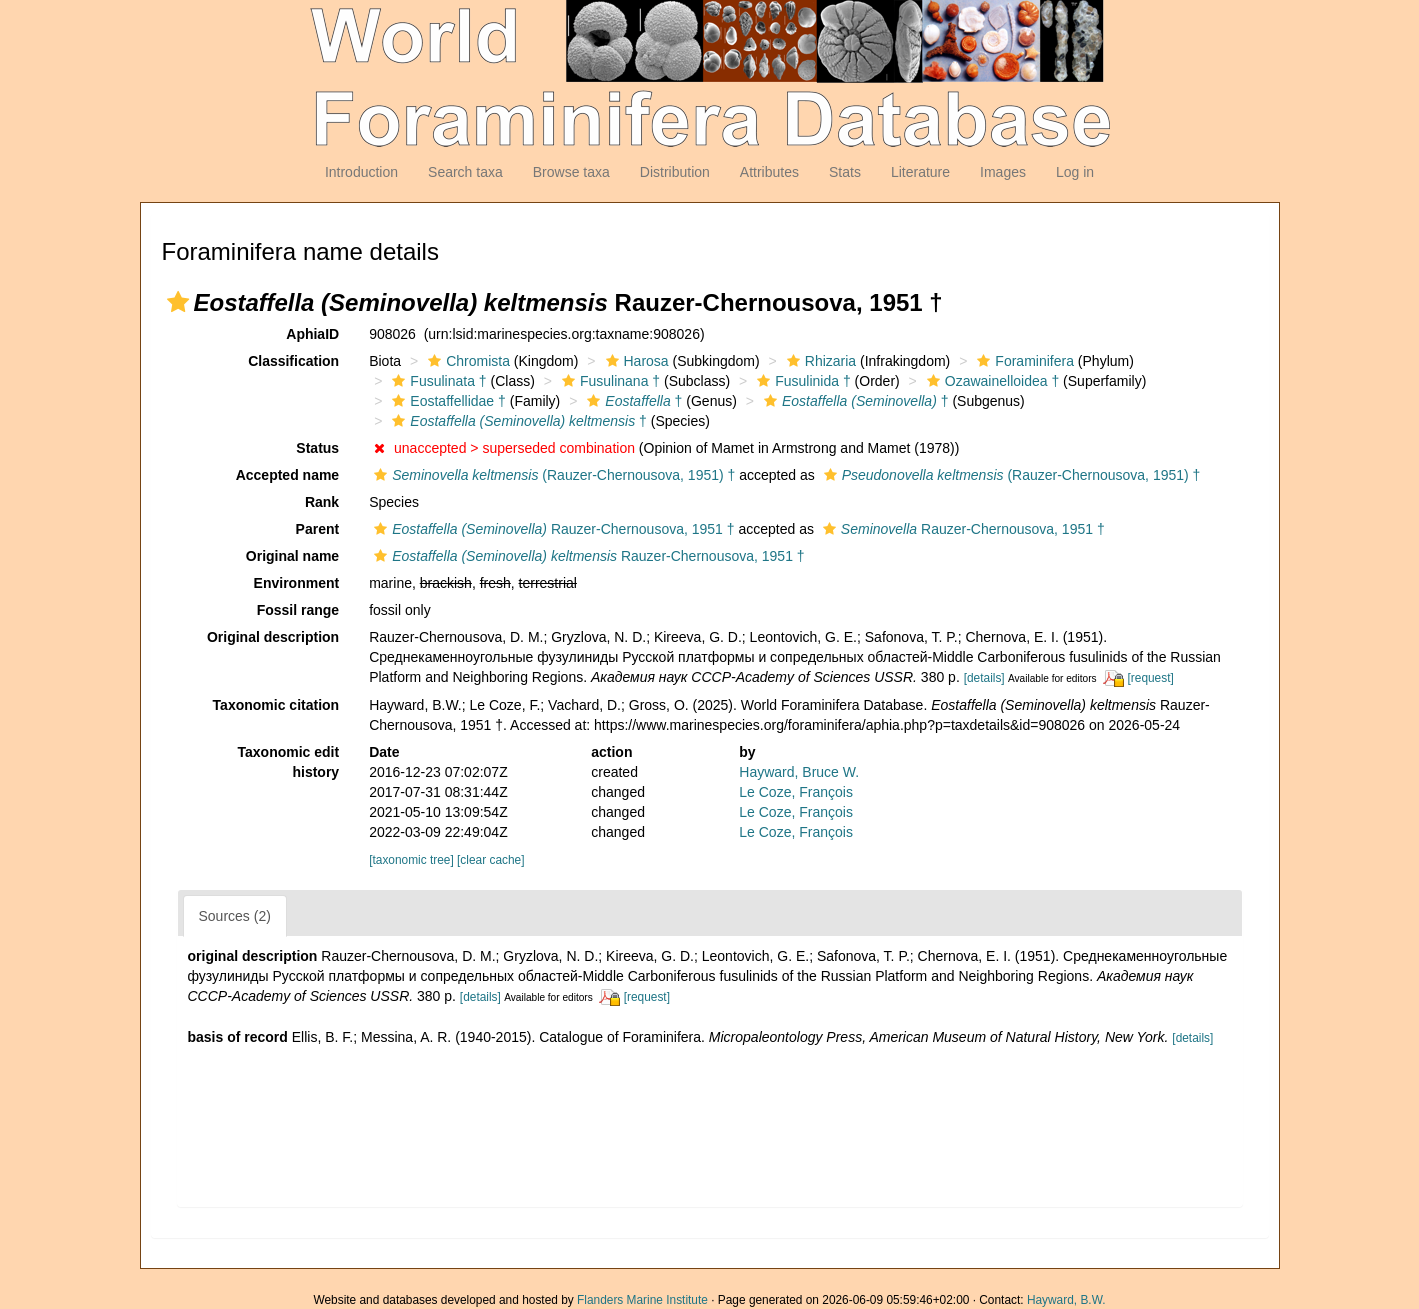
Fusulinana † (608, 381)
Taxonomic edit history (289, 762)
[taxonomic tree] (411, 860)
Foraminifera (1023, 361)
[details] (984, 678)
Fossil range (298, 610)
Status (317, 448)
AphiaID (312, 334)
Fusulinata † (436, 381)
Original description (273, 637)
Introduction (361, 172)
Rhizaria (819, 361)
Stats (845, 172)
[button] (178, 302)
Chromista (466, 361)
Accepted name (287, 475)
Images (1003, 172)
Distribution (675, 172)
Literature (920, 172)
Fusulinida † (801, 381)
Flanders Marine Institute (642, 1300)
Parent (318, 529)
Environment (297, 583)
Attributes (769, 172)
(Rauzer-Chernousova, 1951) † (552, 475)
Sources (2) (235, 916)
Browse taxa (571, 172)
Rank (322, 502)
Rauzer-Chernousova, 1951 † (551, 529)
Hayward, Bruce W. (799, 772)
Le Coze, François (796, 792)
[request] (1151, 678)
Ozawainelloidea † (990, 381)
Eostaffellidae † (446, 401)
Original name (292, 556)
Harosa (635, 361)
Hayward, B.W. (1066, 1300)
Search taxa (465, 172)
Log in (1075, 172)
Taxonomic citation (276, 705)
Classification (293, 361)
